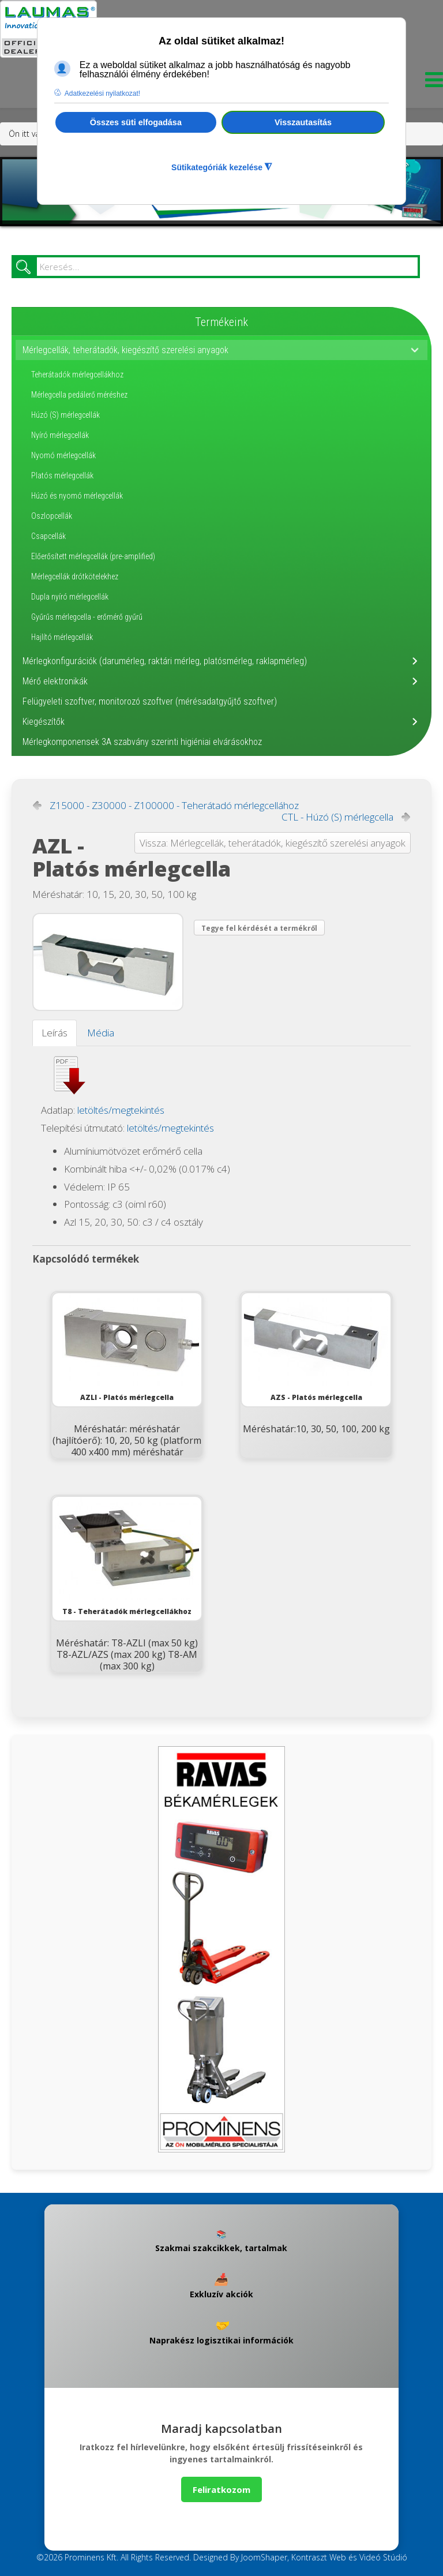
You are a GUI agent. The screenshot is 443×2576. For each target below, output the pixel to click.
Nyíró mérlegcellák (60, 435)
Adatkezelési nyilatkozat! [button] (102, 93)
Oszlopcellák (51, 516)
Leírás (54, 1032)
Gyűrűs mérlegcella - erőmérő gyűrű (86, 616)
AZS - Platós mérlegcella (316, 1347)
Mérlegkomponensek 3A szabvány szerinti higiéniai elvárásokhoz (142, 741)
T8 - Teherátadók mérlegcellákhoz (127, 1556)
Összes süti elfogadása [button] (136, 122)
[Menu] (431, 83)
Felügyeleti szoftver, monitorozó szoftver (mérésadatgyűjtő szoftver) (149, 701)
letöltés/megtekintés (120, 1110)
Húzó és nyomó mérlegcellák (77, 495)
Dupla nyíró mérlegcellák (69, 596)
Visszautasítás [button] (303, 122)
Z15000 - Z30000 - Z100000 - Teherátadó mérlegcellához (174, 805)
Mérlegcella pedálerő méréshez (79, 394)
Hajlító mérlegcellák (62, 637)
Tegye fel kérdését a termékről (259, 928)
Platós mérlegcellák (62, 475)
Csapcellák (48, 536)
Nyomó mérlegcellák (63, 455)
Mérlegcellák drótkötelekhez (74, 576)
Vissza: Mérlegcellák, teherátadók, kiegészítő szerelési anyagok (273, 842)
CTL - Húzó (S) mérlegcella (337, 817)
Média (100, 1032)
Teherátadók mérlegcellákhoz (77, 374)
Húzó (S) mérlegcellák (65, 415)
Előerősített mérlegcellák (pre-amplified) (93, 556)
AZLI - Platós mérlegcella (127, 1347)
